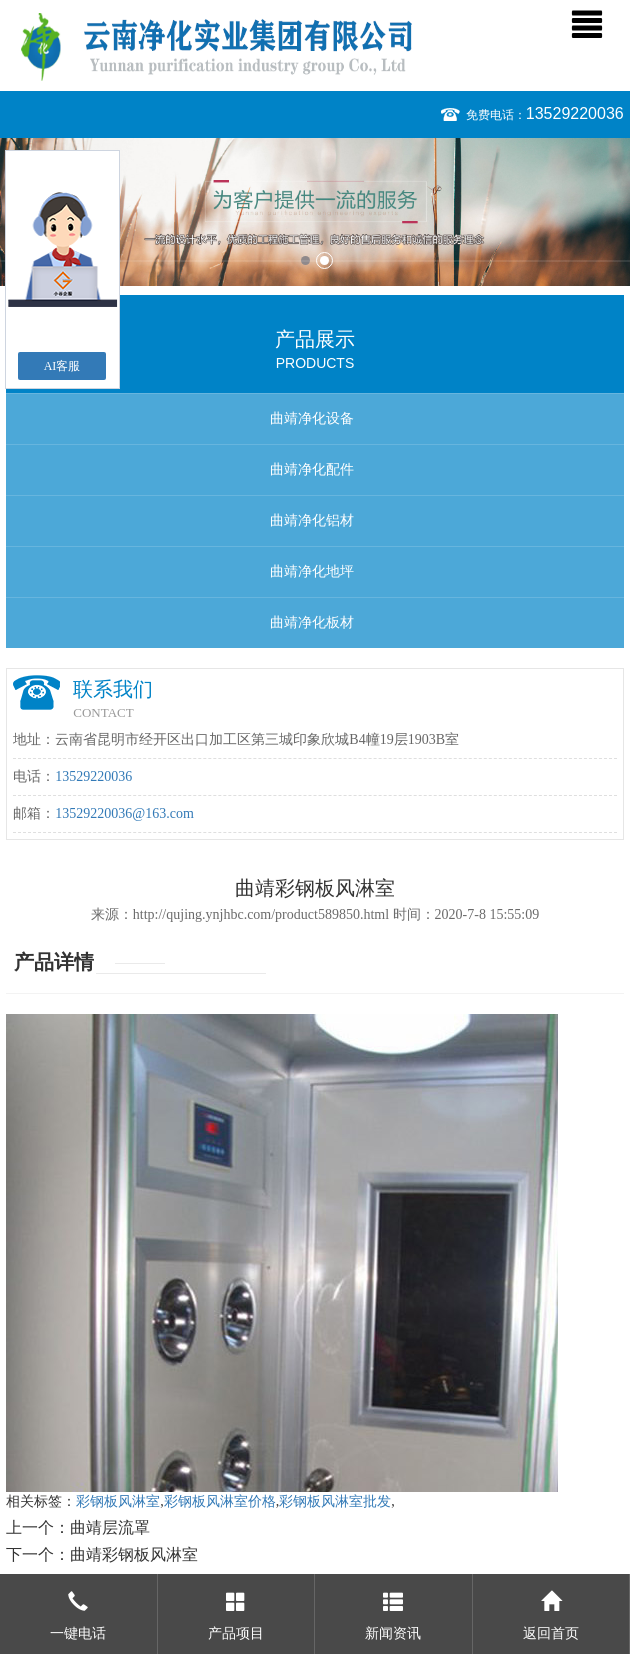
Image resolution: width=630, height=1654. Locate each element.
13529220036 (575, 113)
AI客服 (62, 366)
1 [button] (305, 260)
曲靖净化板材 (312, 622)
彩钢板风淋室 (118, 1501)
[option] (315, 212)
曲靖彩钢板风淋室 (134, 1554)
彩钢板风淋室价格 (220, 1501)
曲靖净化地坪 (312, 571)
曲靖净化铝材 (312, 520)
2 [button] (324, 260)
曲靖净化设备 (312, 418)
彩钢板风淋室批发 (335, 1501)
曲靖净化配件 (312, 469)
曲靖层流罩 (110, 1527)
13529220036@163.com (124, 813)
